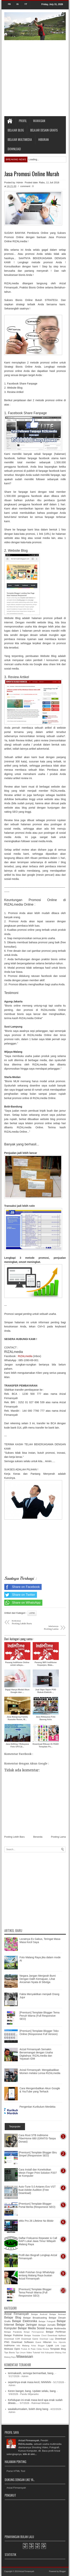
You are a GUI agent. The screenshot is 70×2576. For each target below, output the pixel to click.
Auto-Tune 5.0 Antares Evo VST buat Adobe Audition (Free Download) (37, 2190)
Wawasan (39, 121)
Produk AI (25, 2349)
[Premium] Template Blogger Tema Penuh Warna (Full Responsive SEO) (40, 2015)
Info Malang (23, 2345)
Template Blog (58, 2349)
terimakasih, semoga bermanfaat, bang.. (31, 2373)
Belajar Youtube (32, 2335)
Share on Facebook (22, 1587)
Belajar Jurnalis (47, 2324)
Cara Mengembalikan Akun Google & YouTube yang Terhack (40, 2090)
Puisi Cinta (36, 2349)
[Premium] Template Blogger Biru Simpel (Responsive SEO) (38, 2154)
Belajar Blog (16, 130)
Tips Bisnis (9, 2352)
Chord (43, 2335)
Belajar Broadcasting (35, 2317)
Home (9, 121)
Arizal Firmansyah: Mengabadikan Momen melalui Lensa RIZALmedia (40, 2071)
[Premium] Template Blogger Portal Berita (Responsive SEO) (37, 2205)
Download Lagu (47, 2339)
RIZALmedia (25, 1356)
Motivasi (8, 2349)
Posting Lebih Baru (14, 1836)
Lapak (32, 1613)
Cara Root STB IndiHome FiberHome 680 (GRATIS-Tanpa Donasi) (37, 2138)
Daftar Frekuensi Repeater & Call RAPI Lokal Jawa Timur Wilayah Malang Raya (38, 2241)
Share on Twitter (19, 1595)
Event (38, 2342)
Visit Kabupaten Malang (51, 2353)
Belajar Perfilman (56, 2332)
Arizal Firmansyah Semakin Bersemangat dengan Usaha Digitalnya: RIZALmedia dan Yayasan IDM (36, 2054)
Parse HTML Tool (16, 2471)
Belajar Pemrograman (34, 2332)
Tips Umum (21, 2353)
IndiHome (9, 2345)
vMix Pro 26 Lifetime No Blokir (36, 2220)
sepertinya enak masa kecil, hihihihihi (29, 2382)
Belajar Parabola (13, 2332)
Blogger (62, 2571)
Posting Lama (58, 1836)
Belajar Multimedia (20, 140)
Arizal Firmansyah (16, 2314)
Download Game (29, 2339)
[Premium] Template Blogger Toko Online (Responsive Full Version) (39, 2032)
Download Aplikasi (57, 2335)
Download (14, 149)
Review (46, 2349)
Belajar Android (39, 2314)
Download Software (22, 2342)
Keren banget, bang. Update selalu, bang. (32, 2390)
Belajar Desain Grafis (44, 130)
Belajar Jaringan (26, 2324)
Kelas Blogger (38, 2346)
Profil (23, 121)
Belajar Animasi (57, 2314)
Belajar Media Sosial (31, 2328)
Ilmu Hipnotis (59, 2342)
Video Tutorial (33, 2352)
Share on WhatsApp (22, 1603)
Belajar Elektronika (24, 2321)
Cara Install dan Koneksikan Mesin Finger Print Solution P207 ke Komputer (38, 2172)
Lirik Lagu (60, 2345)
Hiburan (43, 140)
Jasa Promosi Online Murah (31, 174)
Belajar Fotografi (47, 2321)
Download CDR (12, 2339)
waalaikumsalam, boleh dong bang (28, 2408)
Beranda (37, 1836)
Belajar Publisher (13, 2335)
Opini (17, 2349)
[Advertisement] (35, 78)
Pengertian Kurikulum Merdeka (37, 2106)
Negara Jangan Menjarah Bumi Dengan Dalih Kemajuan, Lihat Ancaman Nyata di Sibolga (38, 1979)
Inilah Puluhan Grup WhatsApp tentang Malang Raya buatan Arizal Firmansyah (37, 2275)
